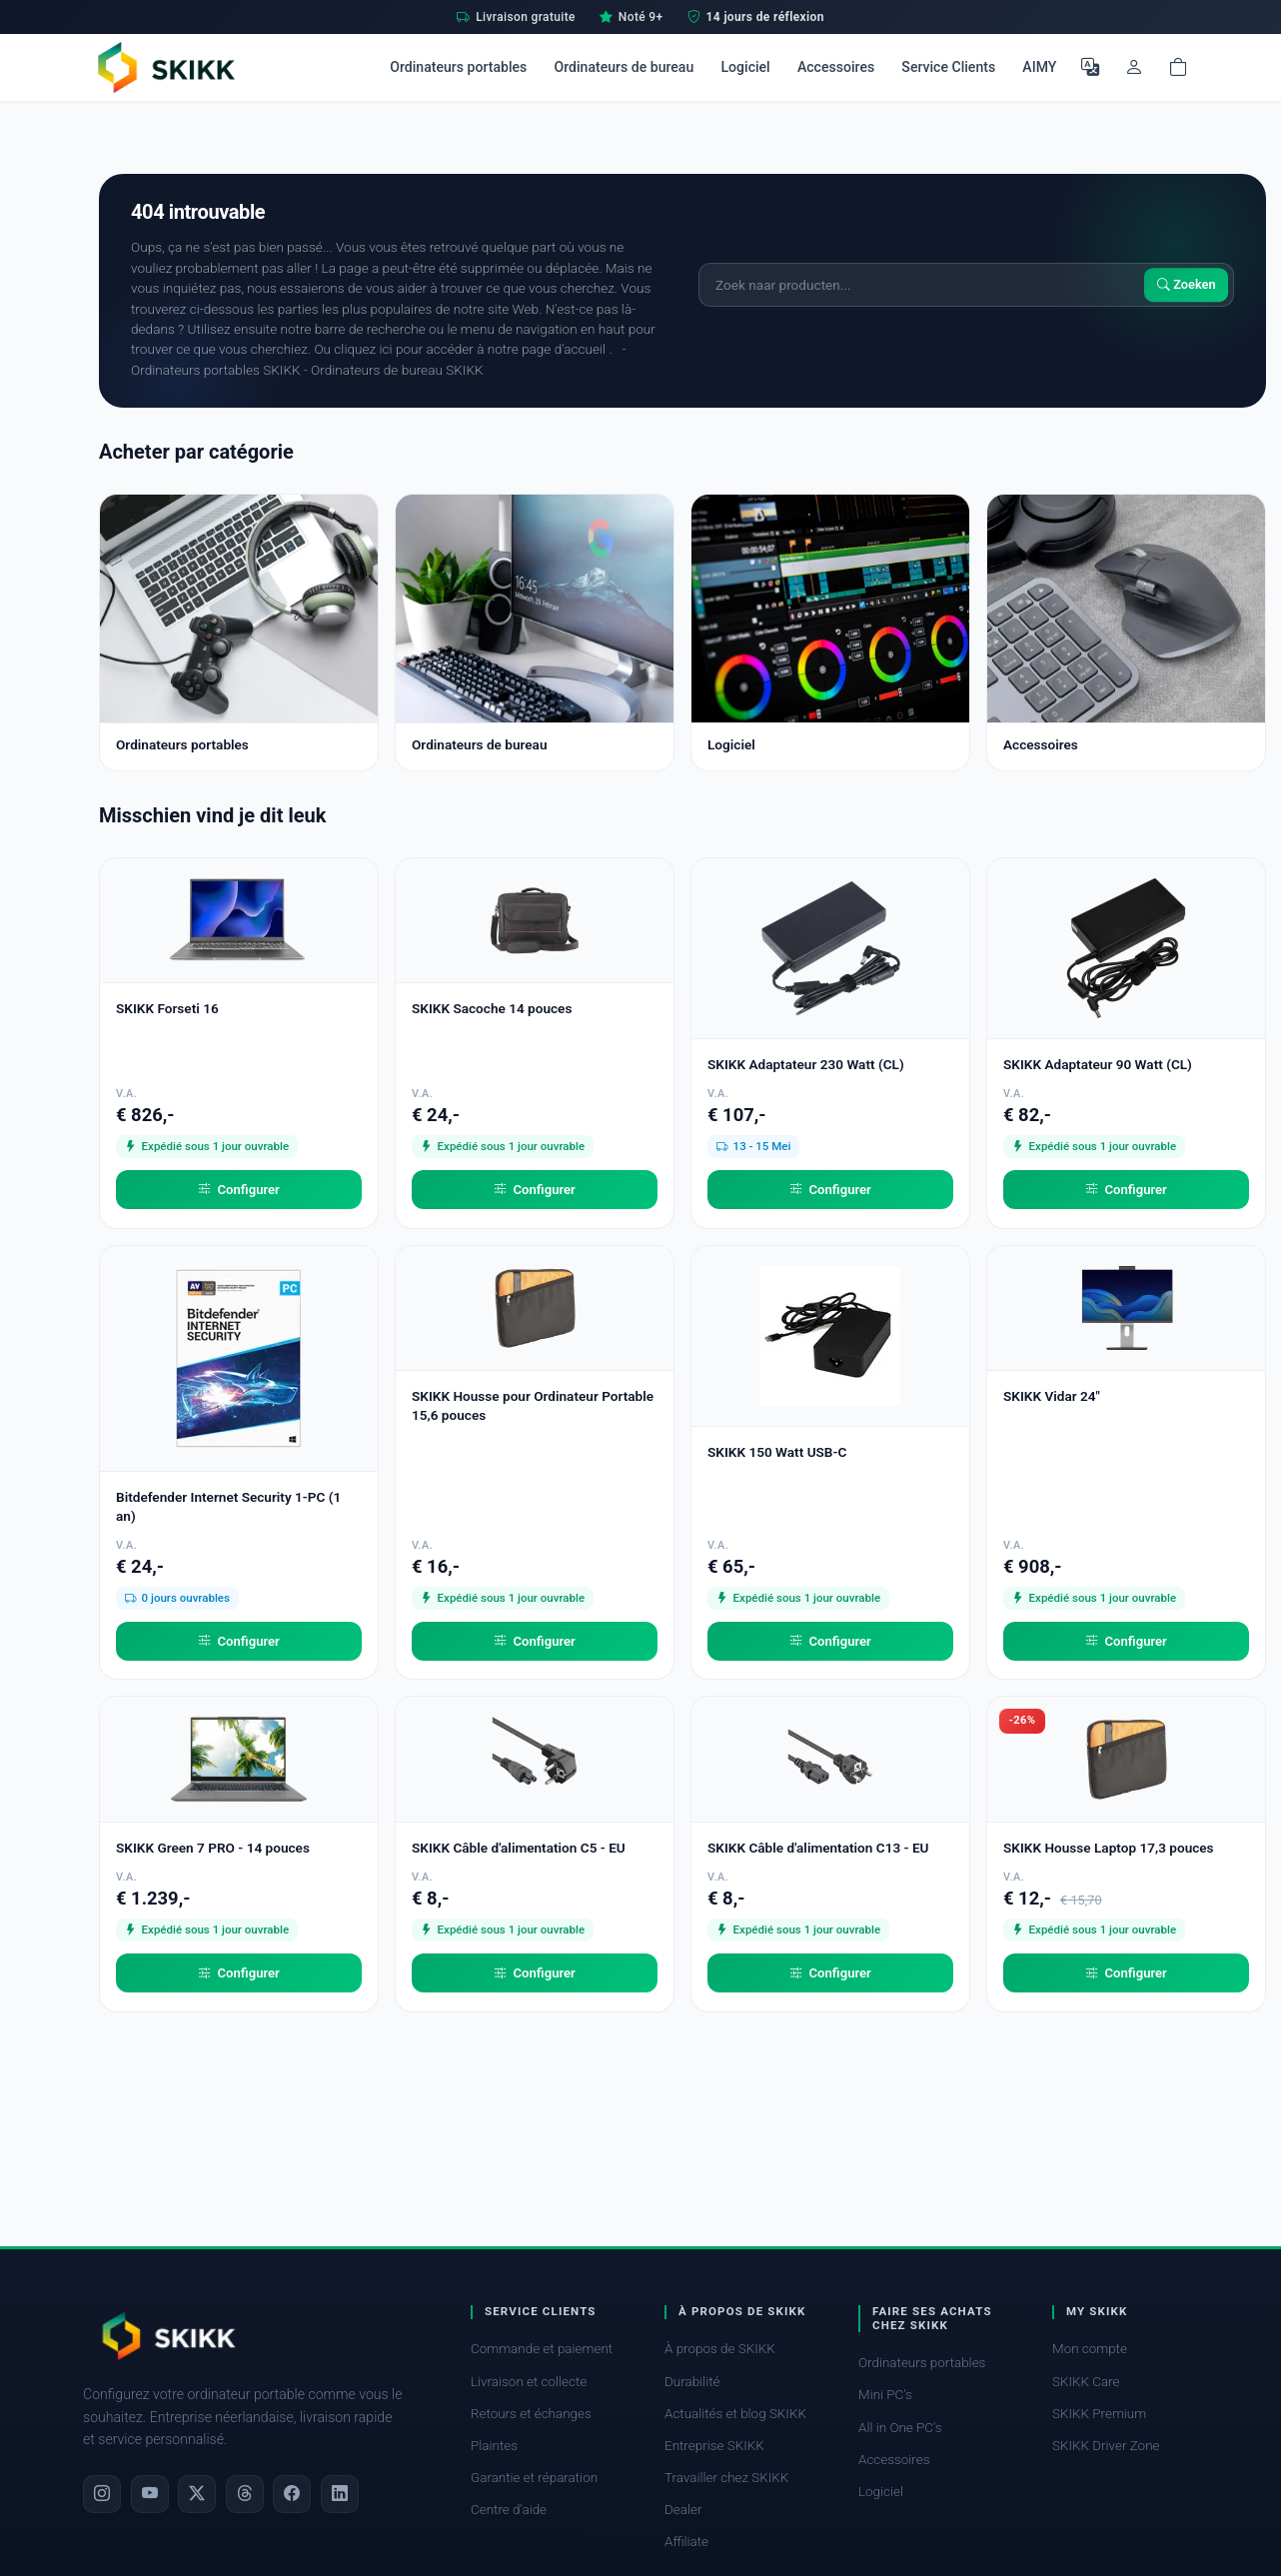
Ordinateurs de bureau (623, 67)
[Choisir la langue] (1090, 67)
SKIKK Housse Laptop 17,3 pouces (1108, 1848)
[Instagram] (102, 2494)
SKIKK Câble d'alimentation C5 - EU (519, 1848)
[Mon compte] (1134, 67)
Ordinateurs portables (458, 67)
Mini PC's (885, 2394)
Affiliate (686, 2541)
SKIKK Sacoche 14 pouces (492, 1008)
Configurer (239, 1190)
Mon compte (1089, 2348)
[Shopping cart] (1178, 67)
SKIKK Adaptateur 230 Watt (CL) (805, 1064)
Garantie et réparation (534, 2477)
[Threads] (245, 2494)
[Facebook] (292, 2494)
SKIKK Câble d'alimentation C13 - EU (818, 1848)
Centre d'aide (509, 2509)
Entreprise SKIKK (714, 2445)
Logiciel (744, 67)
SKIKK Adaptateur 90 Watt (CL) (1097, 1064)
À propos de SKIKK (719, 2348)
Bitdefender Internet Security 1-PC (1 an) (228, 1506)
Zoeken (1186, 284)
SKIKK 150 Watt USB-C (776, 1452)
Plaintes (494, 2445)
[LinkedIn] (340, 2494)
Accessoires (835, 67)
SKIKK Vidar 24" (1051, 1396)
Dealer (682, 2509)
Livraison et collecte (529, 2381)
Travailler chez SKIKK (726, 2477)
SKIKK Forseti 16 (167, 1008)
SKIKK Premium (1099, 2413)
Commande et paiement (542, 2348)
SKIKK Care (1086, 2381)
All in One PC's (900, 2427)
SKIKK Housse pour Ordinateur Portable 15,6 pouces (532, 1405)
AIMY (1039, 67)
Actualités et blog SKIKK (735, 2413)
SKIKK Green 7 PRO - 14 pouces (213, 1848)
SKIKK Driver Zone (1106, 2445)
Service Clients (948, 67)
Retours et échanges (531, 2413)
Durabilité (691, 2381)
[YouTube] (150, 2494)
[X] (197, 2494)
